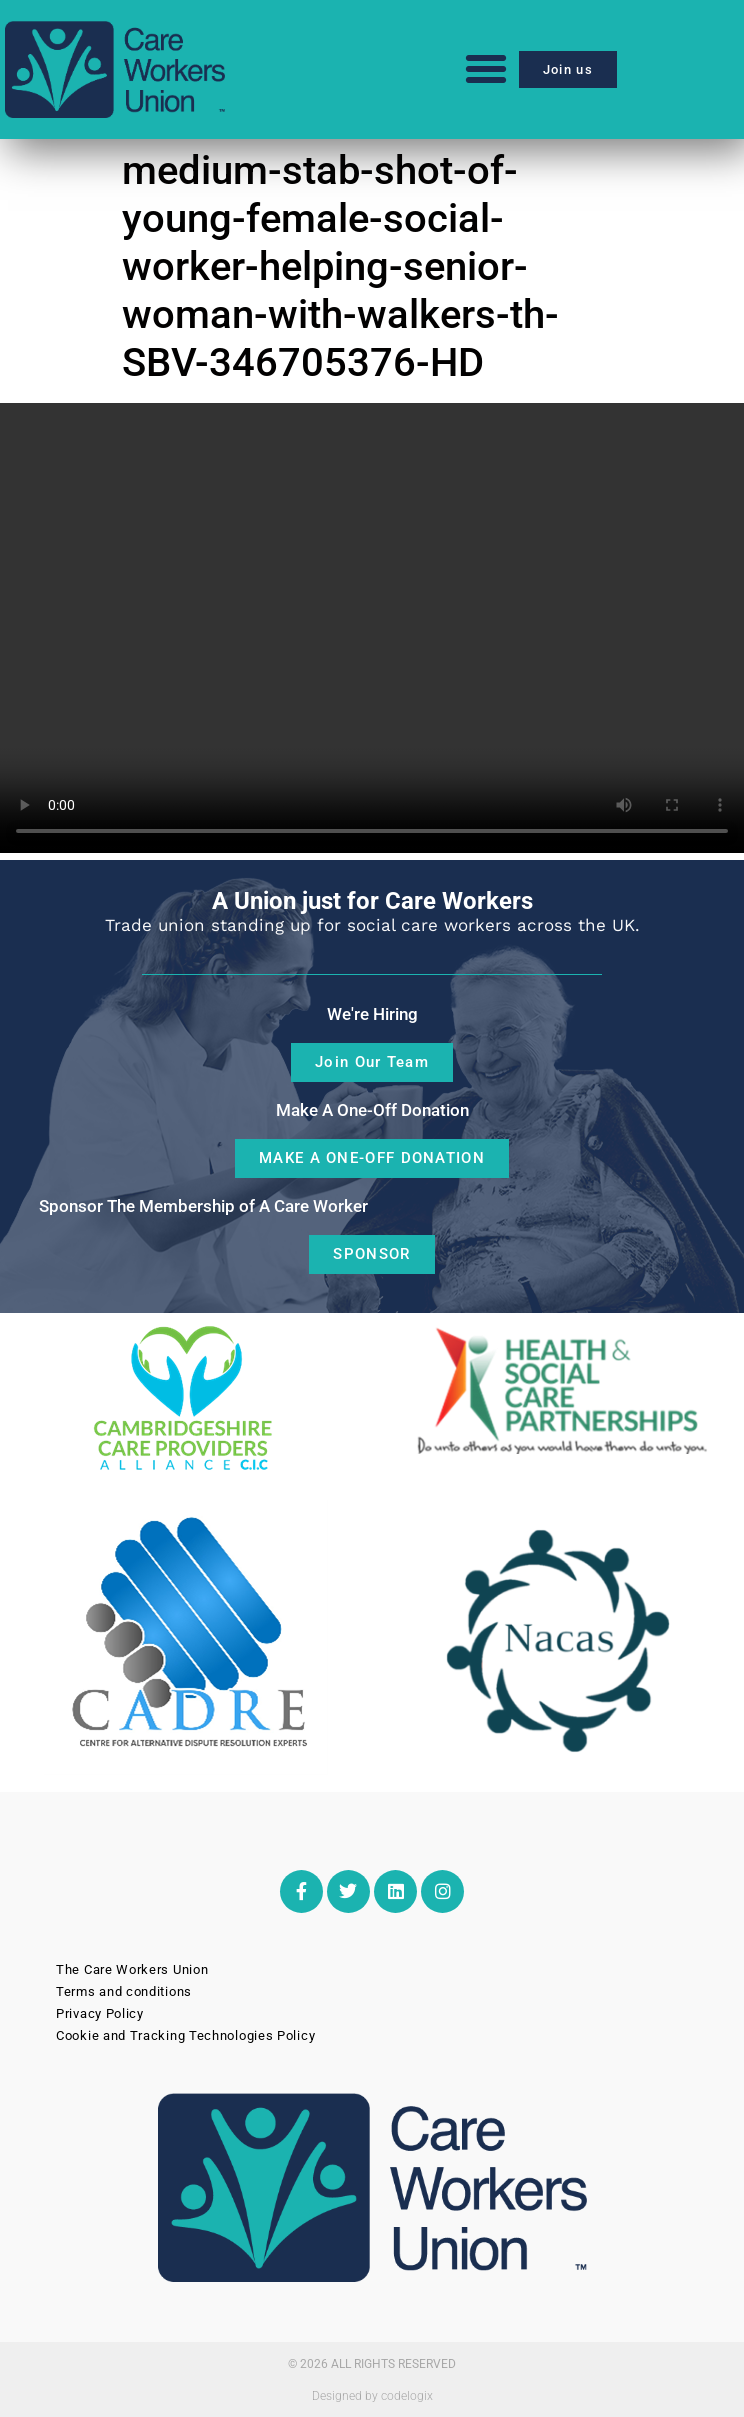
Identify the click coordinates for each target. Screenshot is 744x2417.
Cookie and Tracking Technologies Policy (185, 2035)
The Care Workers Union (132, 1969)
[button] (486, 69)
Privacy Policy (100, 2013)
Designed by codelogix (372, 2396)
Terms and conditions (124, 1991)
